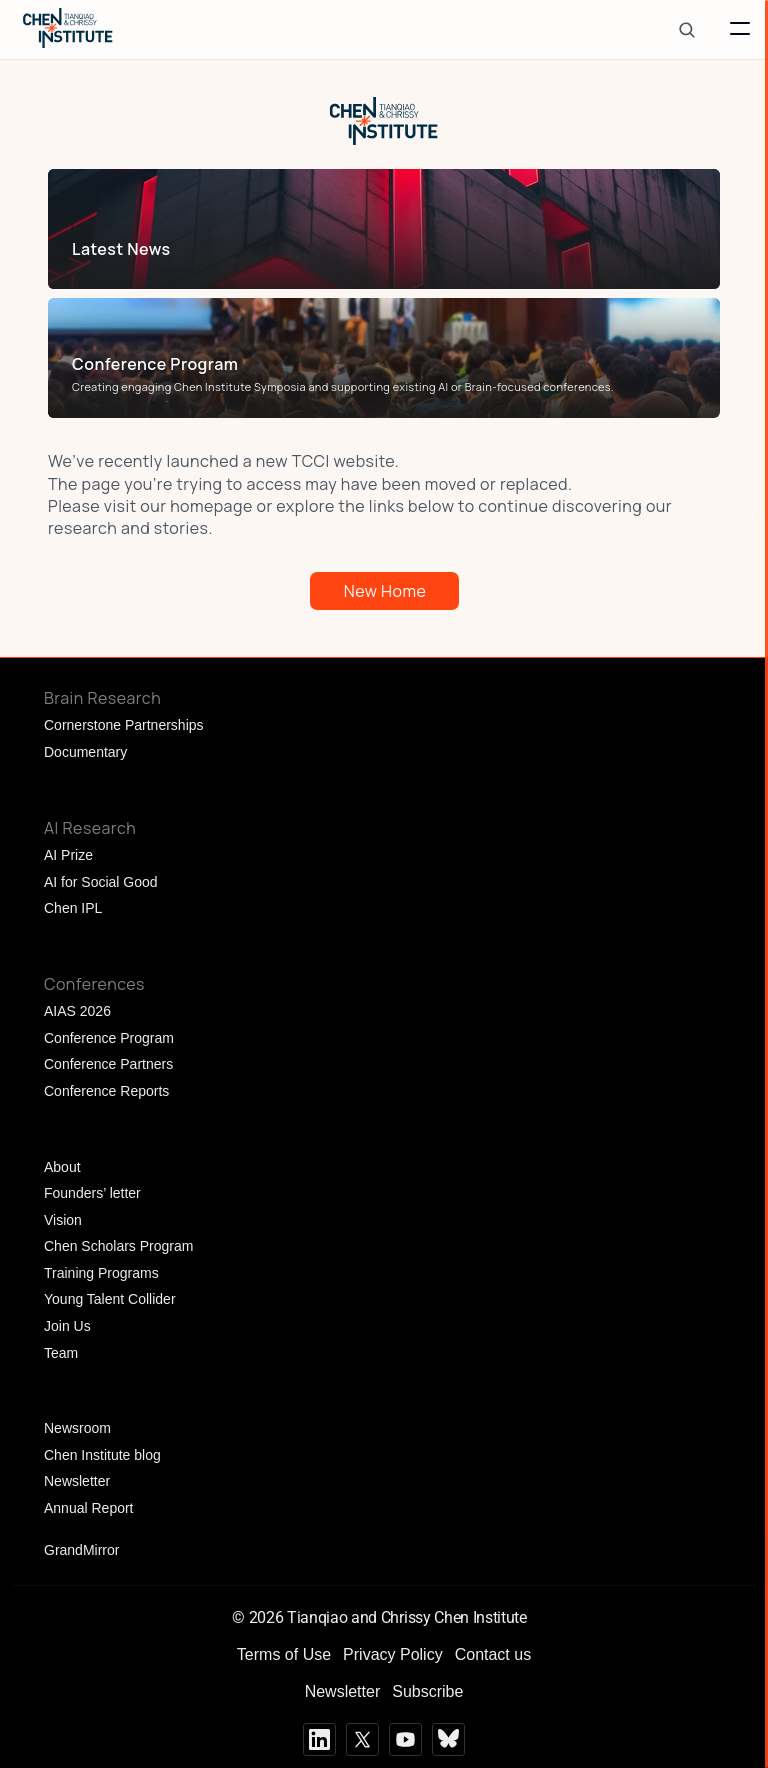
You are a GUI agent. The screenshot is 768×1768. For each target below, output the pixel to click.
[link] (379, 249)
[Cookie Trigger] (536, 1617)
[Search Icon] (686, 29)
